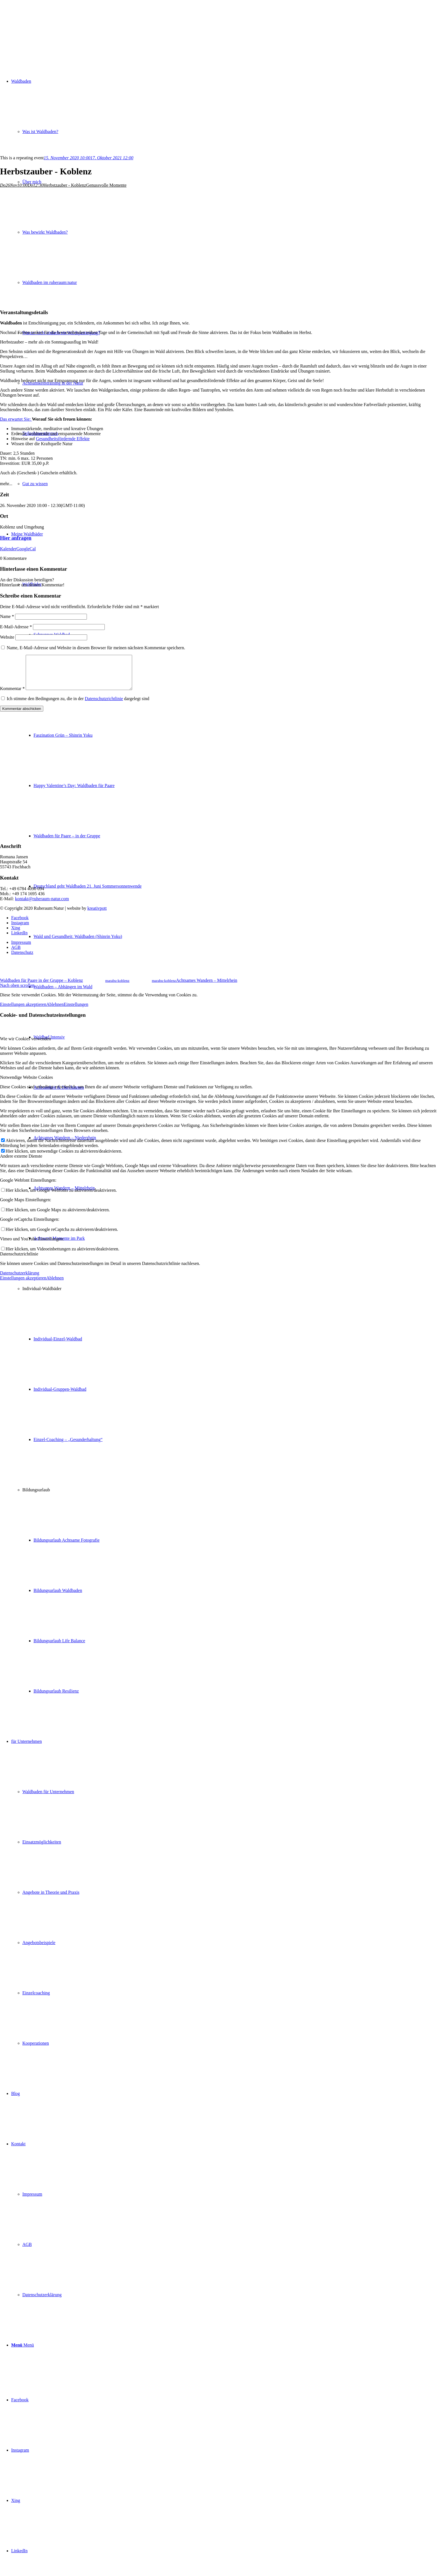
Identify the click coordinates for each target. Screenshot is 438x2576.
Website (7, 637)
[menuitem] (230, 1364)
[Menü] (22, 2345)
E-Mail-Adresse (16, 626)
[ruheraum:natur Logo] (42, 26)
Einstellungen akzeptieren (23, 1011)
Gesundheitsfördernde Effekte (63, 438)
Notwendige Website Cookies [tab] (26, 1084)
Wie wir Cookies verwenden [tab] (25, 1045)
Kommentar (12, 695)
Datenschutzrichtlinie (104, 705)
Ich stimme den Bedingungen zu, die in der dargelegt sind (78, 705)
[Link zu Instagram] (20, 2450)
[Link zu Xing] (15, 2500)
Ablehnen (55, 1011)
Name (7, 616)
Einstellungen (76, 1011)
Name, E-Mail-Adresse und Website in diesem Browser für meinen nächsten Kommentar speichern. (96, 647)
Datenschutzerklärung (19, 1279)
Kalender (8, 548)
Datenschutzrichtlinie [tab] (19, 1260)
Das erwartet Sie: (16, 419)
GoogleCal (26, 548)
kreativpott (97, 915)
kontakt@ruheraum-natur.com (42, 905)
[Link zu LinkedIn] (19, 2550)
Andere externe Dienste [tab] (21, 1162)
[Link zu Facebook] (19, 2399)
